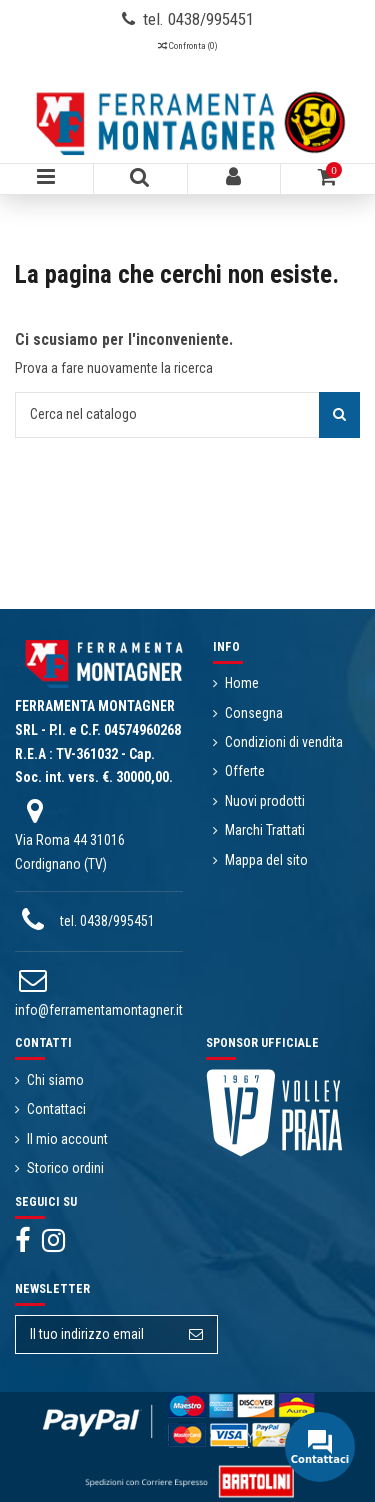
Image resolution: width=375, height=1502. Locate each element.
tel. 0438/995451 (107, 921)
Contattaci (56, 1109)
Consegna (254, 713)
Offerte (245, 771)
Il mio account (67, 1139)
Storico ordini (65, 1168)
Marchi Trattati (265, 830)
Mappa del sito (266, 860)
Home (242, 683)
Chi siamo (55, 1080)
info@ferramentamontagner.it (99, 1010)
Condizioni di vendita (284, 742)
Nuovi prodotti (265, 801)
